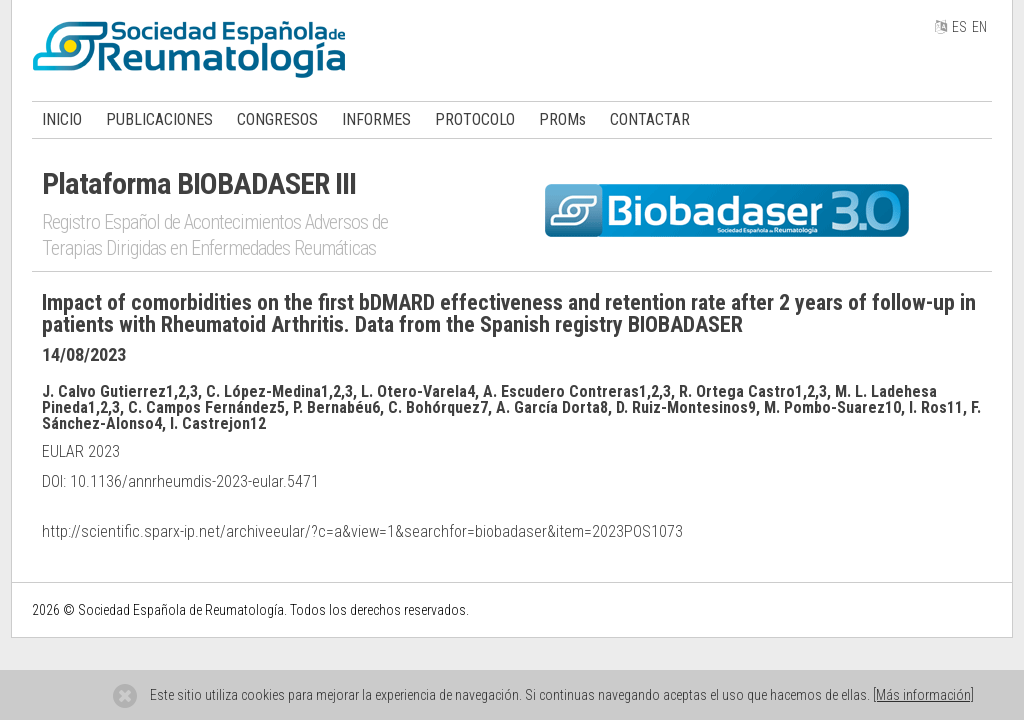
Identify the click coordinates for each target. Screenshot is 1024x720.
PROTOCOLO (475, 119)
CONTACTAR (650, 119)
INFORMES (376, 119)
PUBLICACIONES (159, 119)
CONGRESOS (277, 119)
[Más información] (923, 695)
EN (979, 27)
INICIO (62, 119)
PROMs (562, 119)
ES (959, 27)
